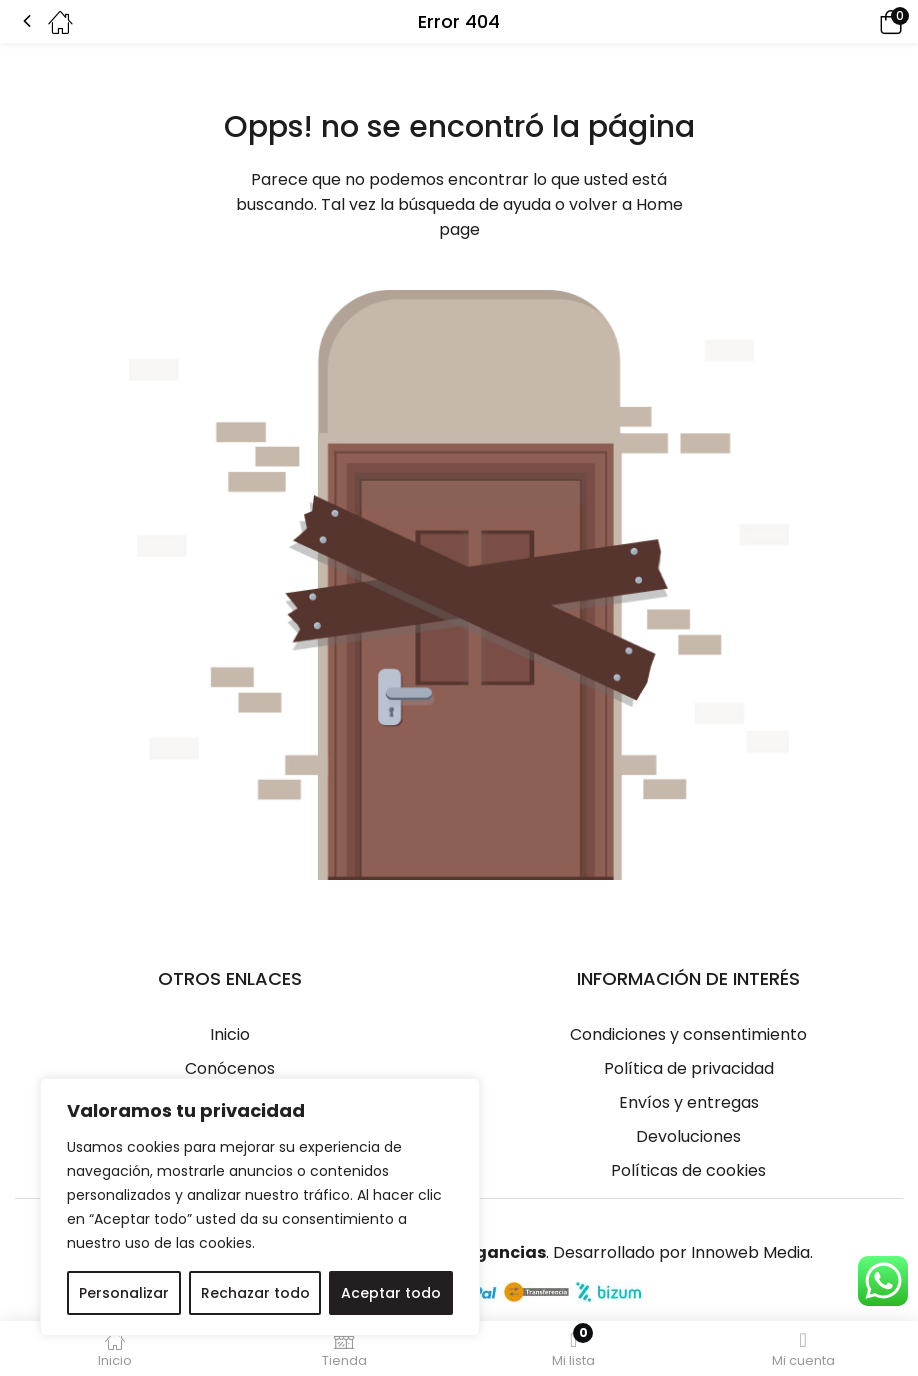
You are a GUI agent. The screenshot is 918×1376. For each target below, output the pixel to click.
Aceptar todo (391, 1293)
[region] (260, 1207)
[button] (863, 21)
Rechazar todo (255, 1293)
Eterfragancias (480, 1252)
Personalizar (124, 1293)
